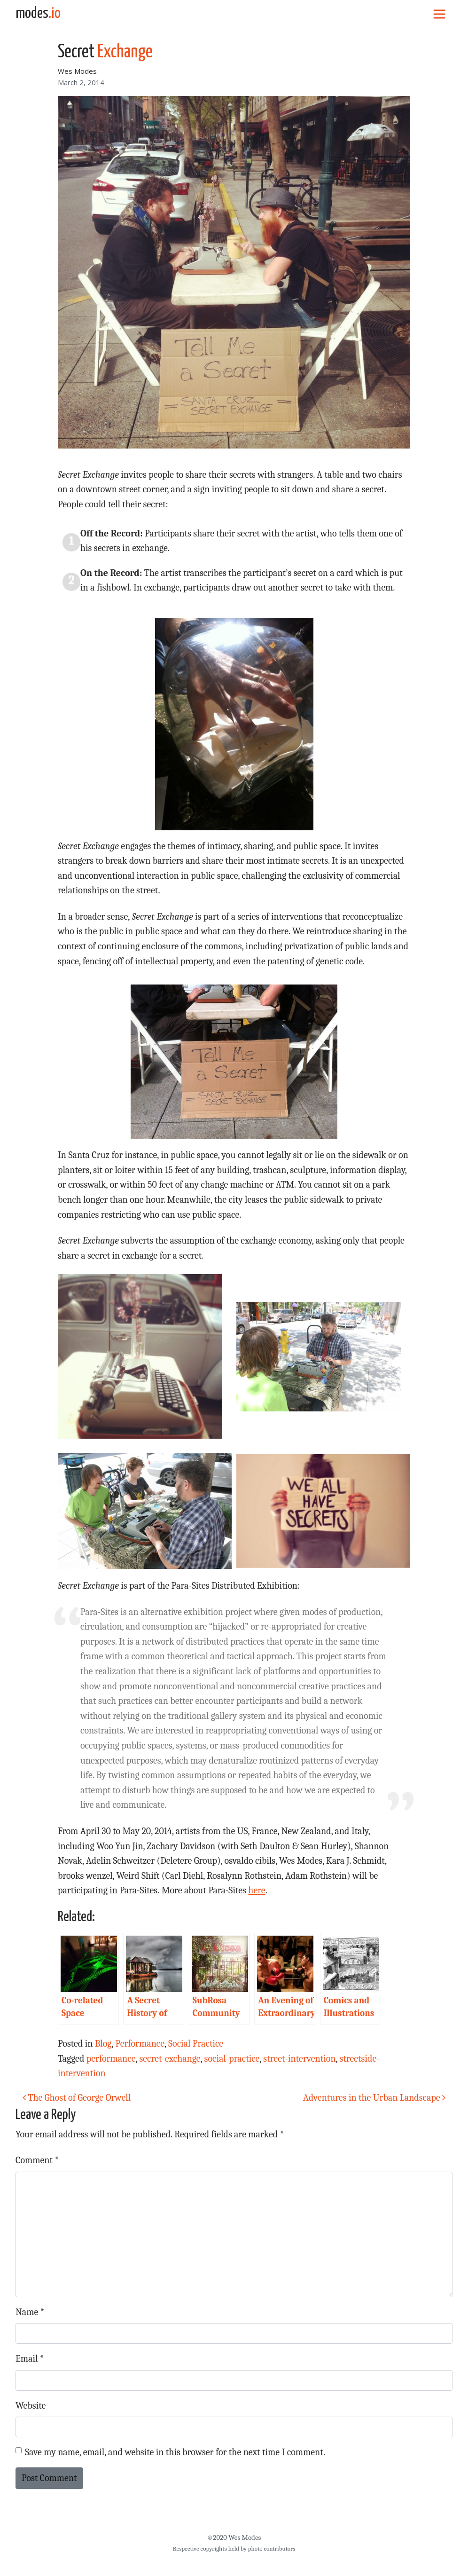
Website (31, 2405)
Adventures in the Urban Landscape (374, 2097)
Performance (139, 2043)
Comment (37, 2160)
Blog (103, 2043)
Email (30, 2358)
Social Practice (195, 2043)
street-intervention (299, 2058)
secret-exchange (169, 2058)
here (256, 1890)
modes (38, 13)
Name (30, 2312)
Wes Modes (77, 71)
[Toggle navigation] (439, 14)
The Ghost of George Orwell (77, 2097)
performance (111, 2058)
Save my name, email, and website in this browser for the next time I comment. (175, 2452)
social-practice (232, 2058)
